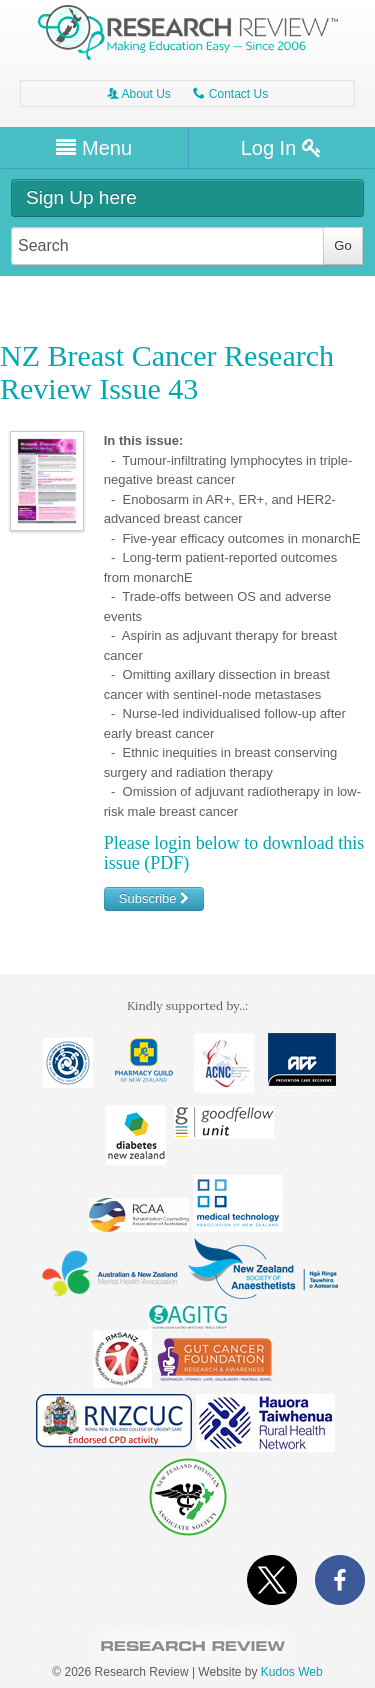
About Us (139, 94)
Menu (94, 148)
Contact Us (230, 94)
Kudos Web (292, 1672)
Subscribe (154, 898)
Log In (281, 148)
